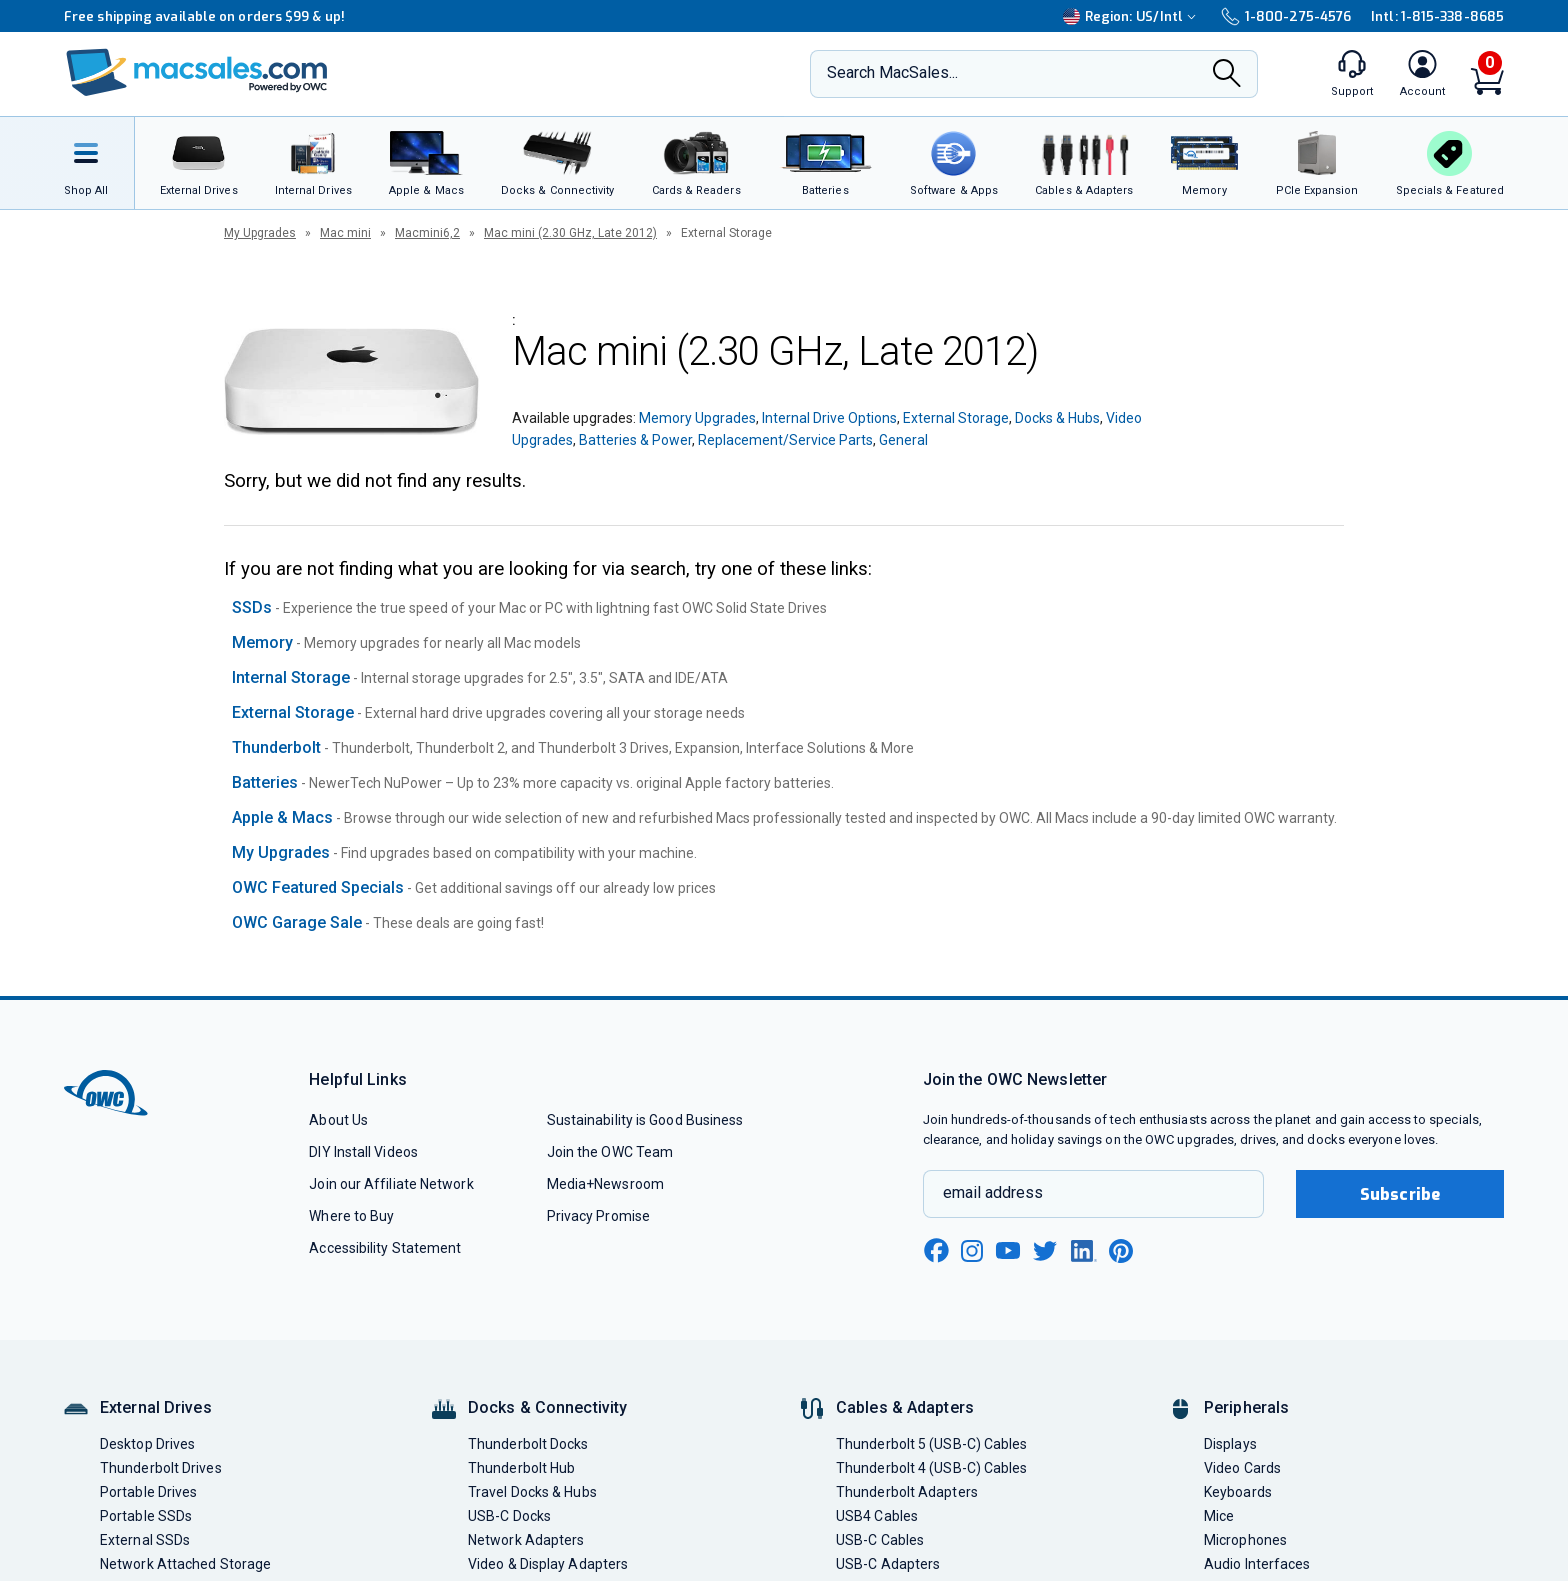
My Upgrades (260, 233)
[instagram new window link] (972, 1251)
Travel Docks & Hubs (532, 1492)
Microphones (1245, 1540)
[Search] (1227, 75)
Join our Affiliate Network (391, 1184)
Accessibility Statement (385, 1248)
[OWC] (197, 74)
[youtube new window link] (1008, 1250)
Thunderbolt (276, 747)
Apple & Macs (282, 817)
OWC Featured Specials (318, 887)
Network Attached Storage (185, 1564)
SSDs (252, 607)
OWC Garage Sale (297, 922)
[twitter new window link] (1046, 1248)
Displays (1230, 1444)
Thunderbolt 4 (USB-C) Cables (932, 1468)
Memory (262, 642)
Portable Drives (148, 1492)
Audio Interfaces (1257, 1564)
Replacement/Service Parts (785, 440)
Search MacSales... (892, 72)
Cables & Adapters (905, 1407)
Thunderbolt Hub (521, 1468)
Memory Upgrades (697, 418)
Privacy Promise (598, 1216)
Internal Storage (291, 677)
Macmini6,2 (427, 233)
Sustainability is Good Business (645, 1120)
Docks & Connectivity (547, 1407)
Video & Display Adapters (548, 1564)
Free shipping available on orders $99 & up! (204, 16)
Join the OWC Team (610, 1152)
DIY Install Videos (363, 1152)
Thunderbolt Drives (161, 1468)
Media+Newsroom (605, 1184)
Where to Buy (351, 1216)
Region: (1132, 16)
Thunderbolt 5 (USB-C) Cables (932, 1444)
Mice (1219, 1516)
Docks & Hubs (1057, 418)
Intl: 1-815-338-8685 (1437, 16)
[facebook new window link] (936, 1251)
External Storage (956, 418)
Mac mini (345, 233)
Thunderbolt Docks (528, 1444)
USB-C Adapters (888, 1564)
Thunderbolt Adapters (907, 1492)
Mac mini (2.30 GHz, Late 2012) (570, 233)
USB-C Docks (509, 1516)
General (903, 440)
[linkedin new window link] (1084, 1251)
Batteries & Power (635, 440)
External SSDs (145, 1540)
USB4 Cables (877, 1516)
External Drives (156, 1407)
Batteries (265, 782)
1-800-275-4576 (1286, 16)
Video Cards (1242, 1468)
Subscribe (1400, 1194)
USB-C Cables (880, 1540)
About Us (338, 1120)
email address (993, 1192)
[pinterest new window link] (1121, 1251)
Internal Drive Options (829, 418)
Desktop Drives (147, 1444)
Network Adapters (526, 1540)
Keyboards (1238, 1492)
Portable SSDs (146, 1516)
